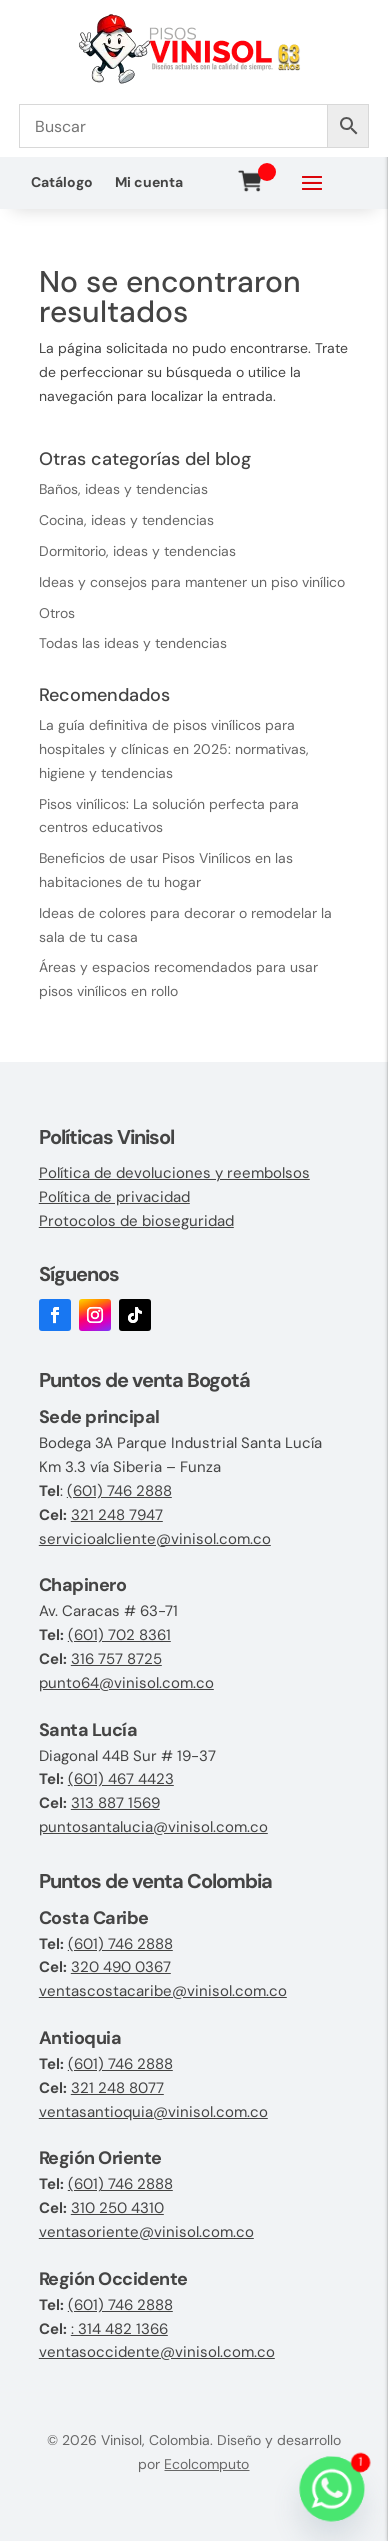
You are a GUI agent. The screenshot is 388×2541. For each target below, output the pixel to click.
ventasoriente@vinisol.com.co (146, 2232)
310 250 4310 (117, 2208)
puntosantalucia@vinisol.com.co (153, 1827)
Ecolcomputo (206, 2464)
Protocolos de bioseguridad (136, 1221)
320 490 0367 (121, 1967)
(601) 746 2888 (119, 1491)
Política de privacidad (114, 1197)
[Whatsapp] (332, 2489)
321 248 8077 (117, 2088)
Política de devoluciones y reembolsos (174, 1173)
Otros (57, 613)
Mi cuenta (149, 183)
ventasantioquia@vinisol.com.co (153, 2112)
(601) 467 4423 (121, 1779)
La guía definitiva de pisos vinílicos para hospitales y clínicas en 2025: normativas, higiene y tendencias (174, 749)
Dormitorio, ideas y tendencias (137, 551)
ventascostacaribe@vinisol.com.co (163, 1991)
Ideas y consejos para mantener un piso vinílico (192, 582)
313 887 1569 (115, 1803)
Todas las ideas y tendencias (133, 643)
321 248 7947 (117, 1515)
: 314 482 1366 (119, 2329)
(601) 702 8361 (119, 1635)
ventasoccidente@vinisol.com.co (157, 2352)
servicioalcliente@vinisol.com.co (155, 1539)
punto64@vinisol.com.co (126, 1683)
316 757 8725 (116, 1659)
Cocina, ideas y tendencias (126, 520)
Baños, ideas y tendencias (123, 489)
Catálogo (62, 183)
